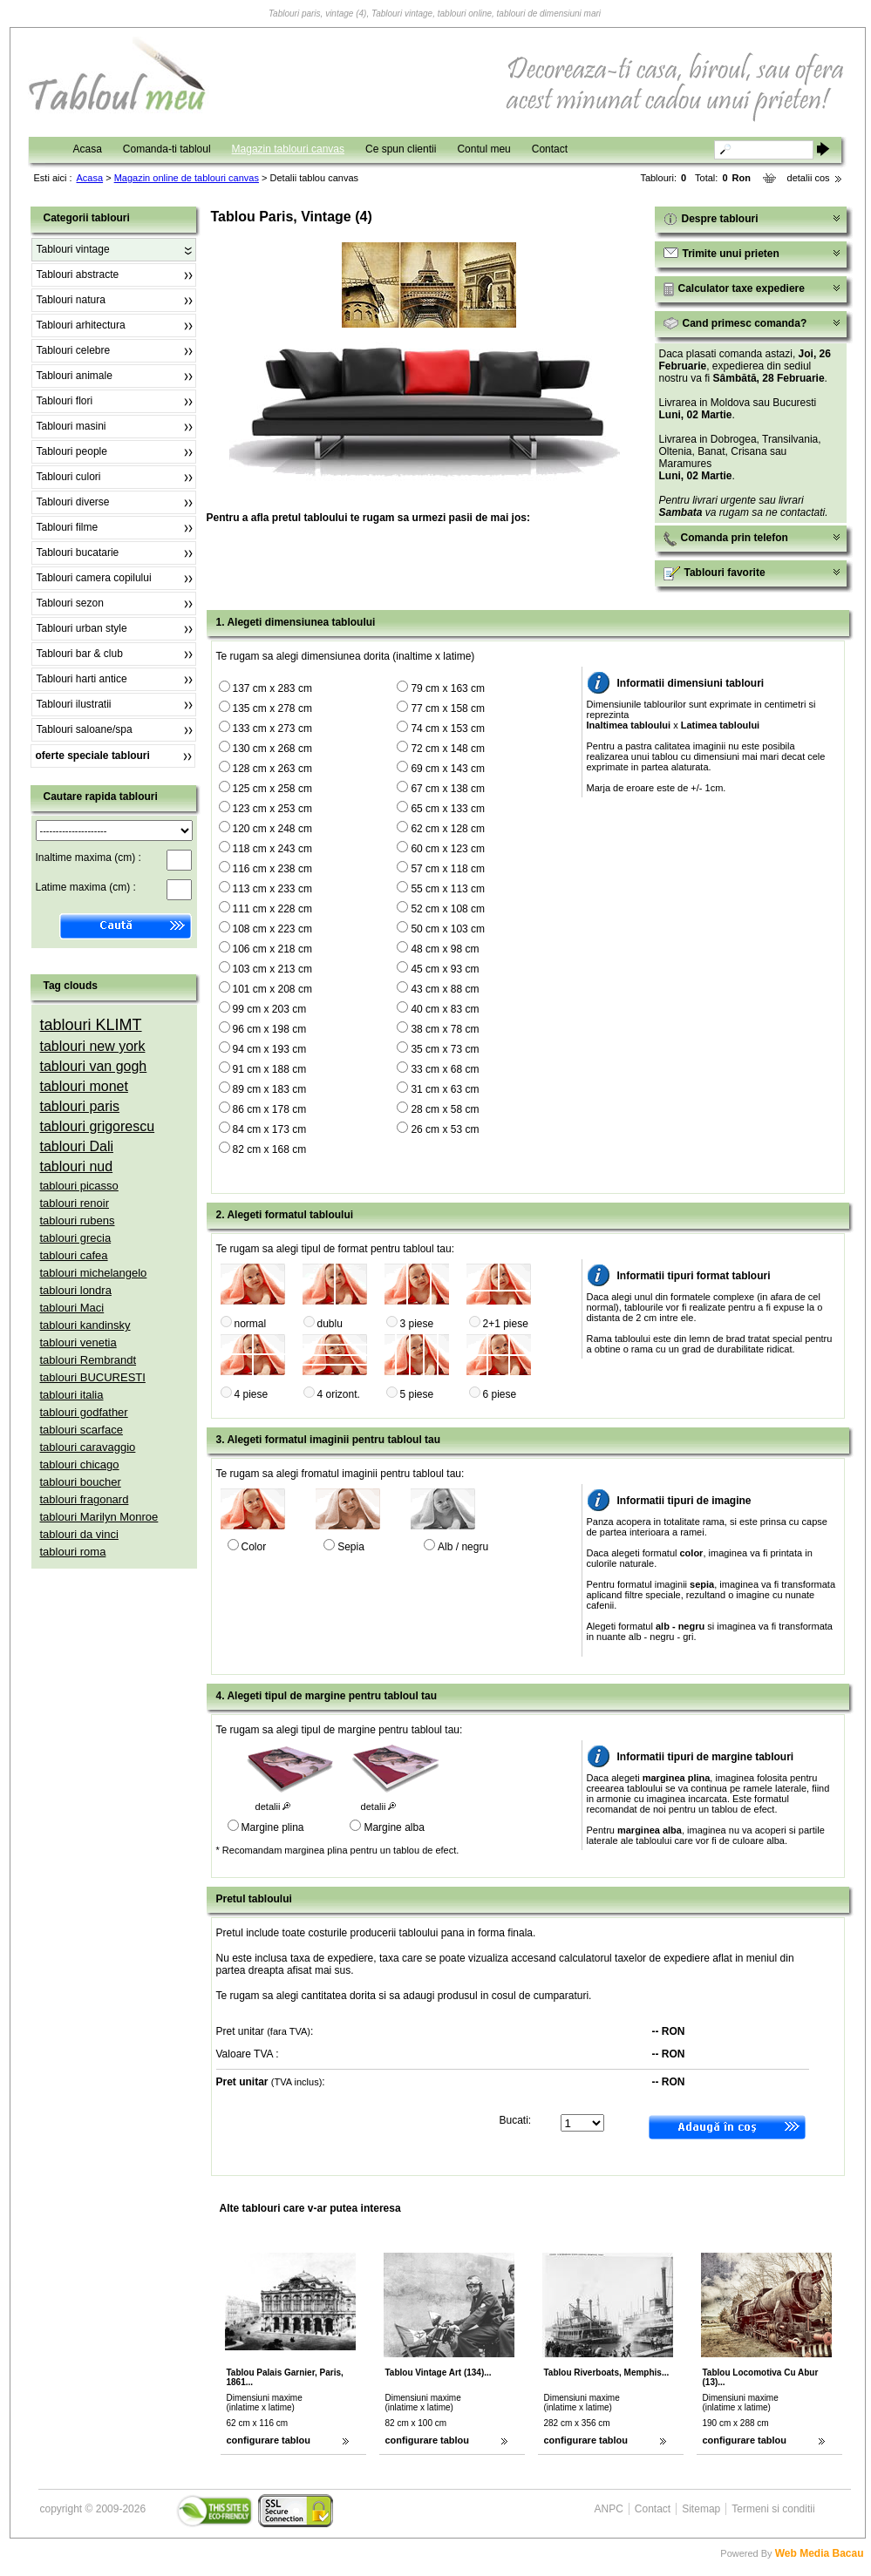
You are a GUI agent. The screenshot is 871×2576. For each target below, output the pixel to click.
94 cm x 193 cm (270, 1049)
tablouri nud (76, 1166)
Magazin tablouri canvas (288, 149)
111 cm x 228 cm (272, 909)
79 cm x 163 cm (448, 688)
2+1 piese (505, 1324)
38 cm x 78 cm (445, 1029)
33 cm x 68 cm (445, 1069)
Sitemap (701, 2509)
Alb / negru (463, 1547)
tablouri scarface (81, 1429)
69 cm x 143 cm (448, 769)
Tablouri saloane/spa (85, 729)
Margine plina (273, 1827)
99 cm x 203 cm (270, 1009)
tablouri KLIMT (91, 1025)
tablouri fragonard (84, 1499)
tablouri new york (93, 1046)
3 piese (417, 1324)
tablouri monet (84, 1086)
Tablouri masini (71, 426)
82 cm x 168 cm (270, 1149)
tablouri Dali (76, 1146)
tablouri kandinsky (85, 1325)
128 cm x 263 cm (272, 769)
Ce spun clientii (400, 149)
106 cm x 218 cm (272, 949)
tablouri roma (73, 1551)
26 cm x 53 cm (445, 1129)
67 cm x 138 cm (448, 789)
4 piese (252, 1394)
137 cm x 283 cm (272, 688)
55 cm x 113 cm (448, 889)
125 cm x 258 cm (272, 789)
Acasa (87, 149)
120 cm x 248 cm (272, 829)
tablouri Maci (72, 1307)
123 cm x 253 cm (272, 809)
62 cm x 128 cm (448, 829)
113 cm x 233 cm (272, 889)
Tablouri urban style (82, 628)
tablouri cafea (74, 1255)
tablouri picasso (79, 1185)
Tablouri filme (68, 527)
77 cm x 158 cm (448, 708)
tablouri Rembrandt (88, 1359)
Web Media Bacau (819, 2553)
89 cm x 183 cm (270, 1089)
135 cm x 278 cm (272, 708)
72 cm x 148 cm (448, 748)
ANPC (609, 2509)
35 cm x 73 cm (445, 1049)
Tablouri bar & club (80, 653)
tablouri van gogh (93, 1066)
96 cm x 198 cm (270, 1029)
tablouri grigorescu (97, 1126)
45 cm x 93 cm (445, 969)
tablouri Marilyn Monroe (99, 1516)
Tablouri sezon (70, 603)
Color (254, 1547)
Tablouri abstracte (78, 274)
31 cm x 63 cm (445, 1089)
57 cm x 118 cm (448, 869)
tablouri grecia (76, 1237)
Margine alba (394, 1827)
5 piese (417, 1394)
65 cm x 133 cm (448, 809)
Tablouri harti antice (82, 679)
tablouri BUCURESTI (93, 1377)
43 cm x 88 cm (445, 989)
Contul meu (483, 149)
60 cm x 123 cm (448, 849)
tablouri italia (72, 1394)
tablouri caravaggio (88, 1447)
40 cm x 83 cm (445, 1009)
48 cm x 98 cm (445, 949)
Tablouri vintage (73, 249)
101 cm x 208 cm (272, 989)
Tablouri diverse (73, 502)
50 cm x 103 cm (448, 929)
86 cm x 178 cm (270, 1109)
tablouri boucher (80, 1481)
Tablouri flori (65, 401)
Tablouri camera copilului (94, 578)
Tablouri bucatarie (78, 552)
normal (251, 1324)
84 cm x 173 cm (270, 1129)
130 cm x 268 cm (272, 748)
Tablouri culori (69, 477)
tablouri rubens (77, 1220)
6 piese (500, 1394)
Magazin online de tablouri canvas (186, 178)
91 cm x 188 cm (270, 1069)
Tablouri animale (74, 375)
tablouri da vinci (79, 1534)
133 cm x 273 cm (272, 728)
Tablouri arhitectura (81, 325)
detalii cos (808, 178)
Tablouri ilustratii (74, 704)
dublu (330, 1324)
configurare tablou (269, 2440)
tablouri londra (76, 1290)
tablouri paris (80, 1106)
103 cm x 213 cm (272, 969)
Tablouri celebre (74, 350)
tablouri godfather (84, 1412)
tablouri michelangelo (93, 1272)
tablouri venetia (78, 1342)
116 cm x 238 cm (272, 869)
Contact (550, 149)
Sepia (350, 1547)
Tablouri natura (71, 300)
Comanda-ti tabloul (167, 149)
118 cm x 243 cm (272, 849)
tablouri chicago (79, 1464)
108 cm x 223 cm (272, 929)
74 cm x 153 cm (448, 728)
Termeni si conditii (773, 2509)
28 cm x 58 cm (445, 1109)
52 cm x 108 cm (448, 909)
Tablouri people (72, 451)
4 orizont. (338, 1394)
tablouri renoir (75, 1203)
